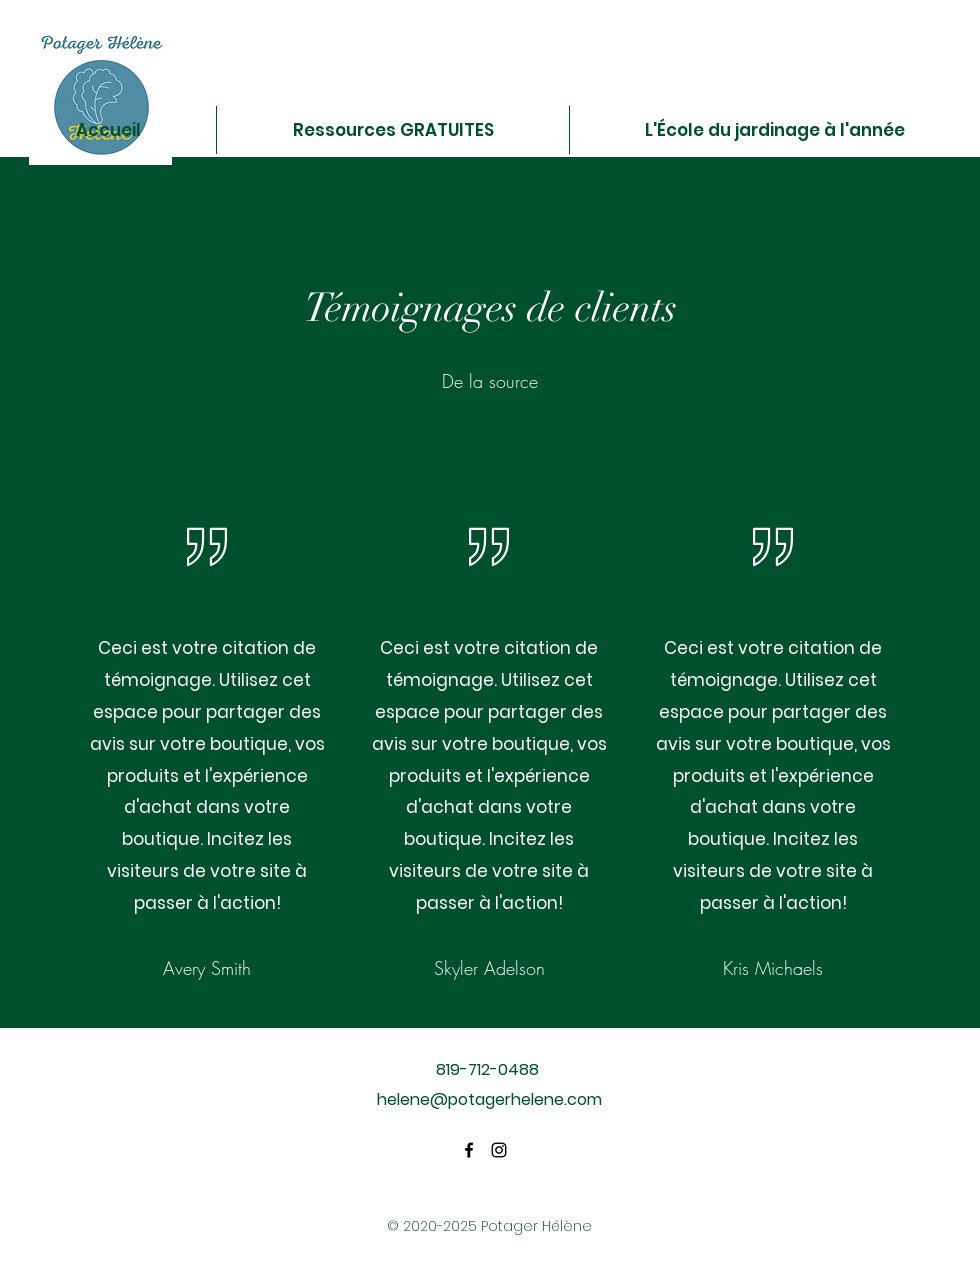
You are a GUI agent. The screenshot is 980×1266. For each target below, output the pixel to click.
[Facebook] (469, 1150)
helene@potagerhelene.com (489, 1099)
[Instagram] (499, 1150)
